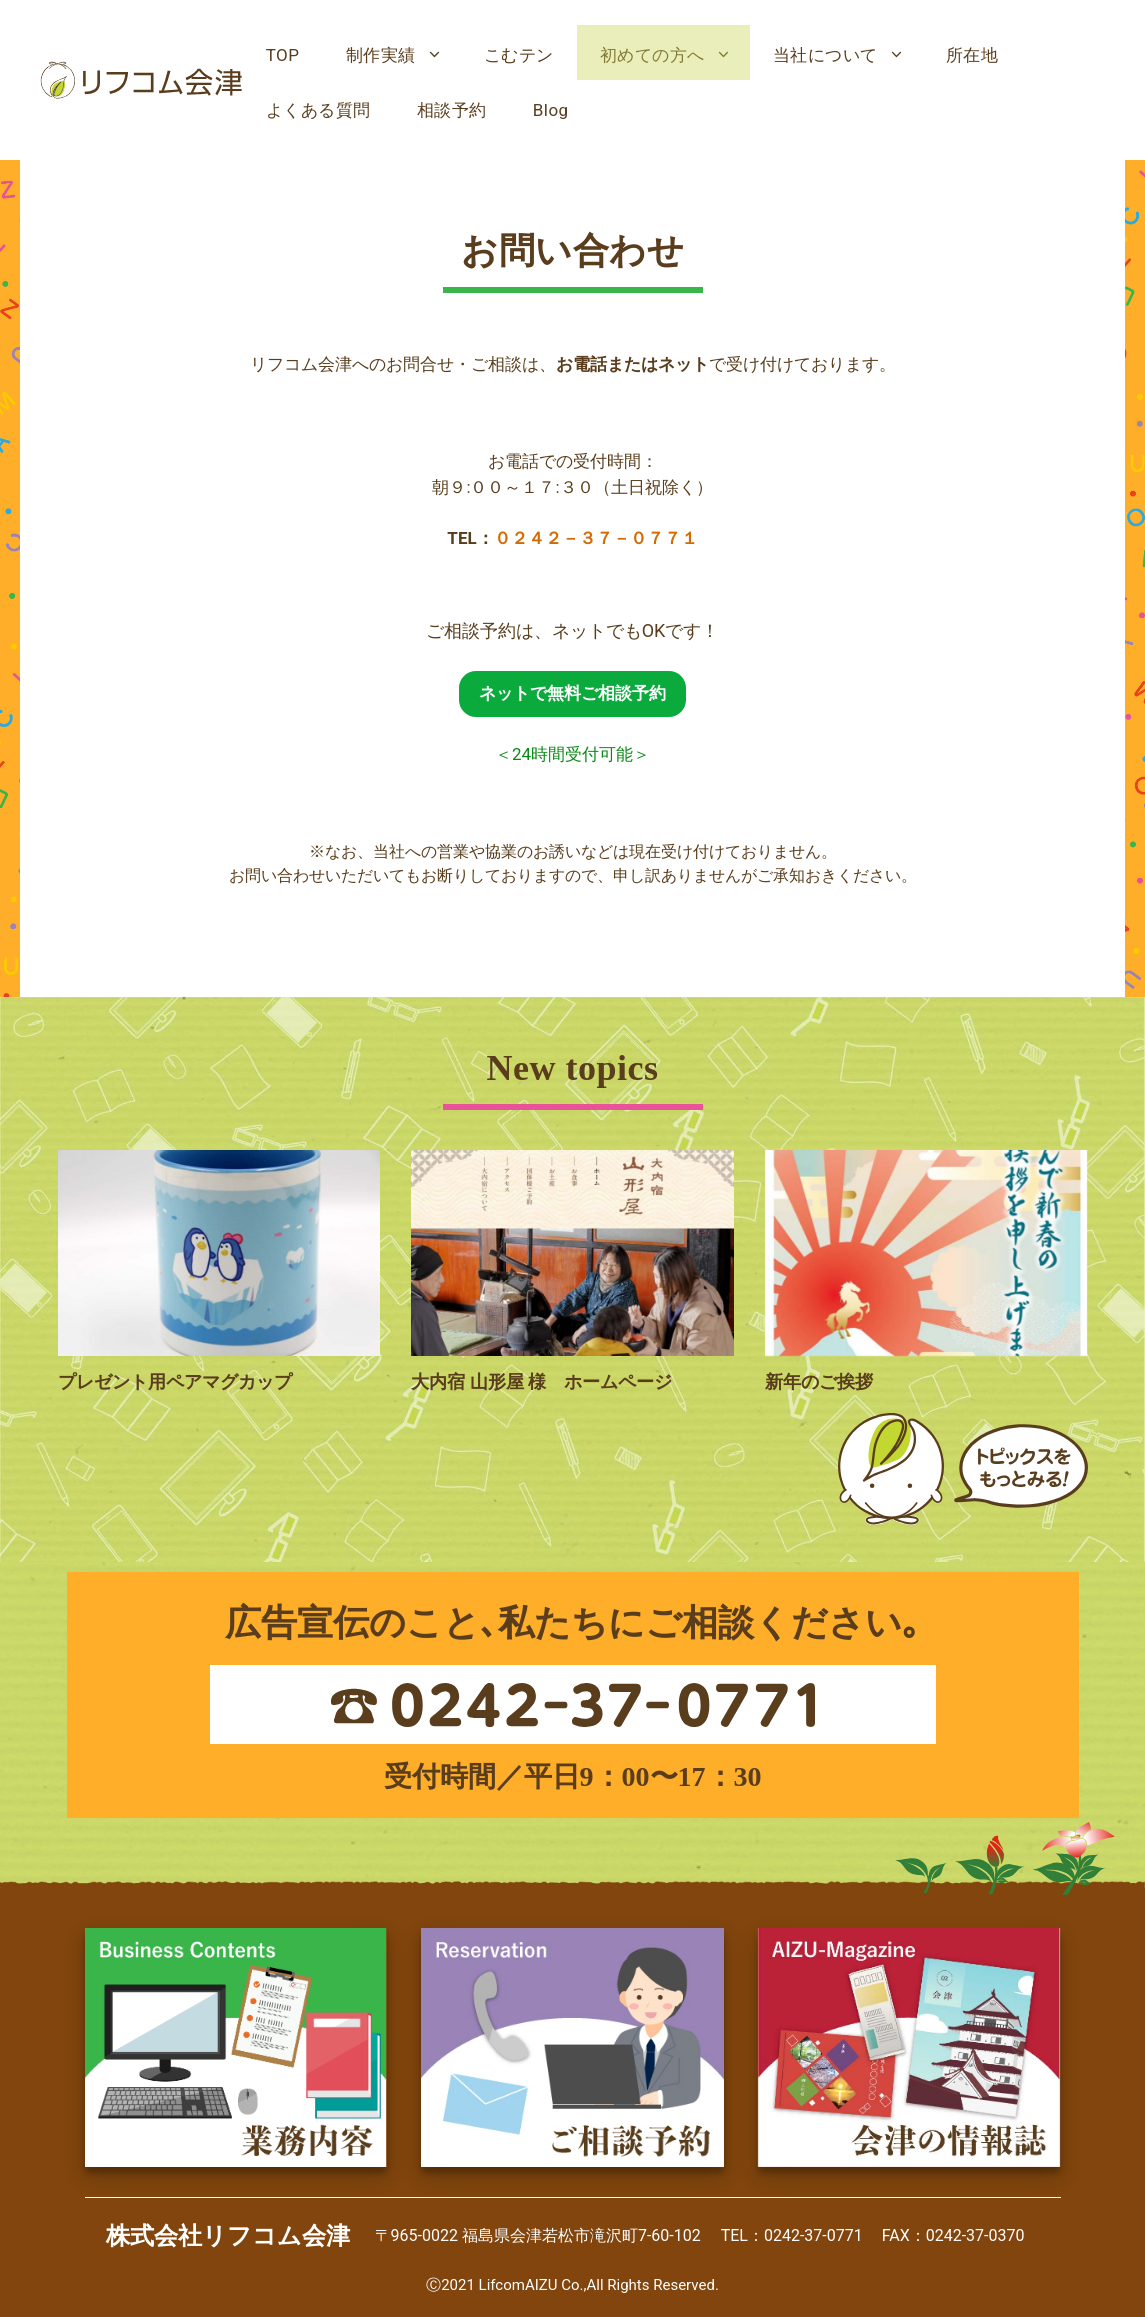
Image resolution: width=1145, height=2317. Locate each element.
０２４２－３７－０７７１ (596, 538)
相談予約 (452, 110)
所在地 (972, 55)
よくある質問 (318, 110)
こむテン (519, 55)
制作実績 (403, 55)
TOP (283, 55)
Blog (551, 110)
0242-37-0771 (813, 2235)
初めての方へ (675, 55)
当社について (848, 55)
